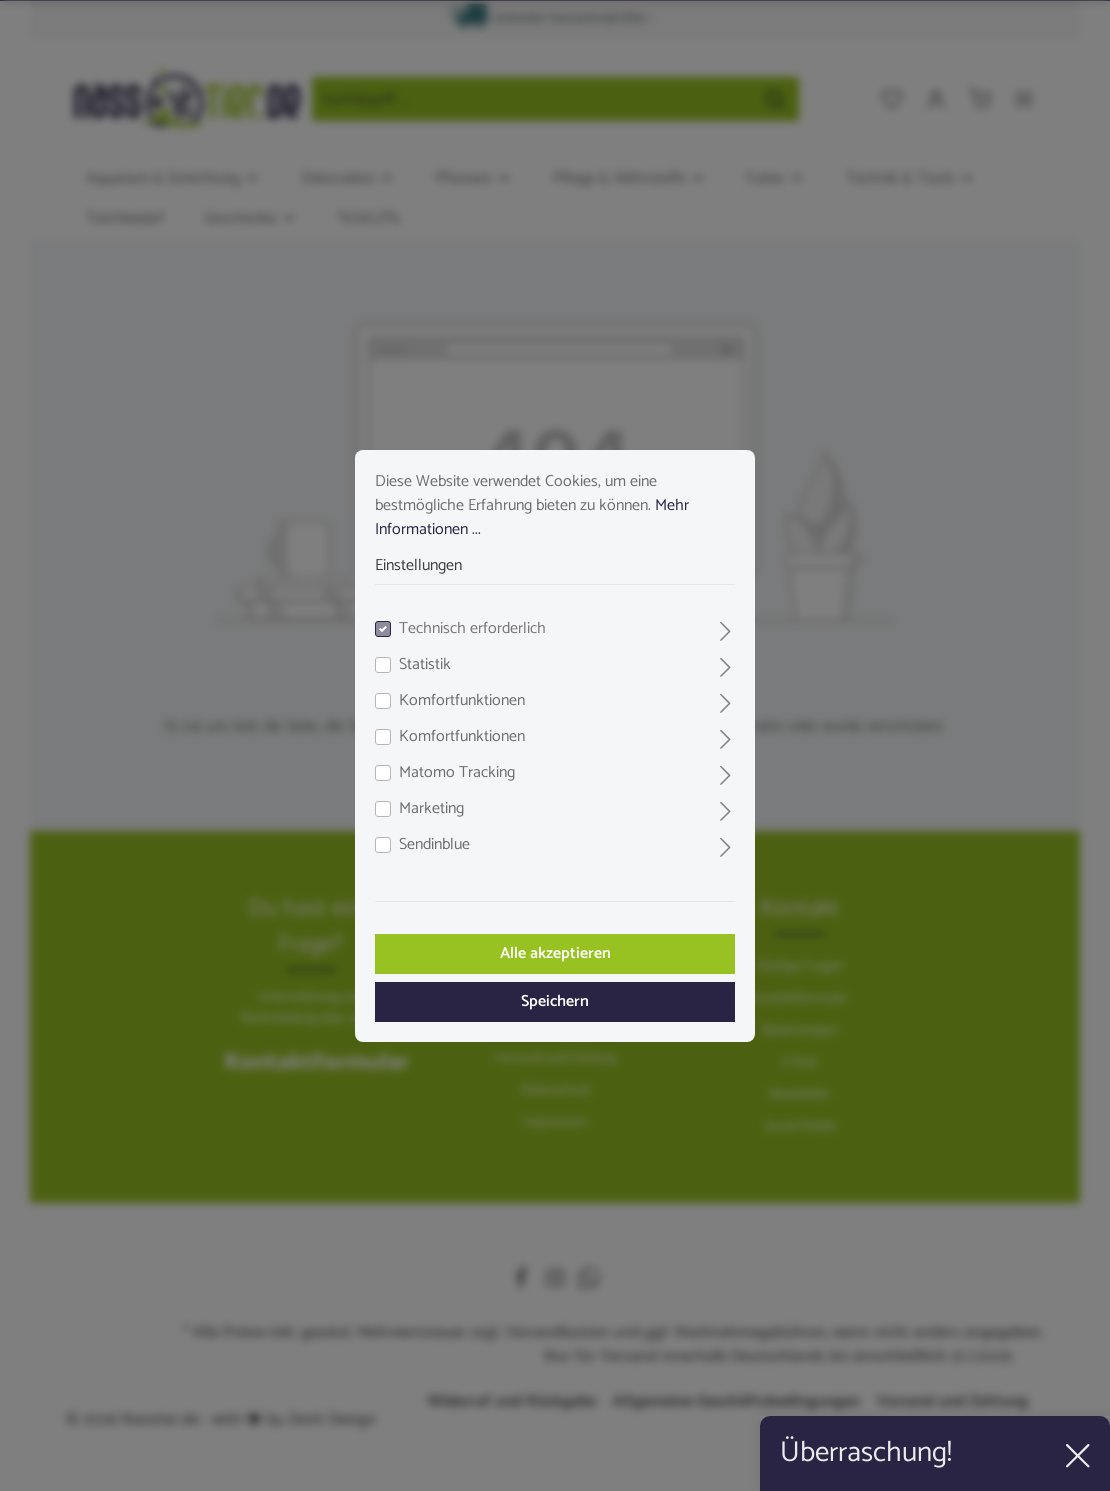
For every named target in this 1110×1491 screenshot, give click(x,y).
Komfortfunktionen (462, 701)
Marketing (431, 809)
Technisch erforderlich (472, 629)
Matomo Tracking (457, 773)
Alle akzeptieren (555, 953)
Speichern (555, 1001)
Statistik (425, 665)
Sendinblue (434, 845)
